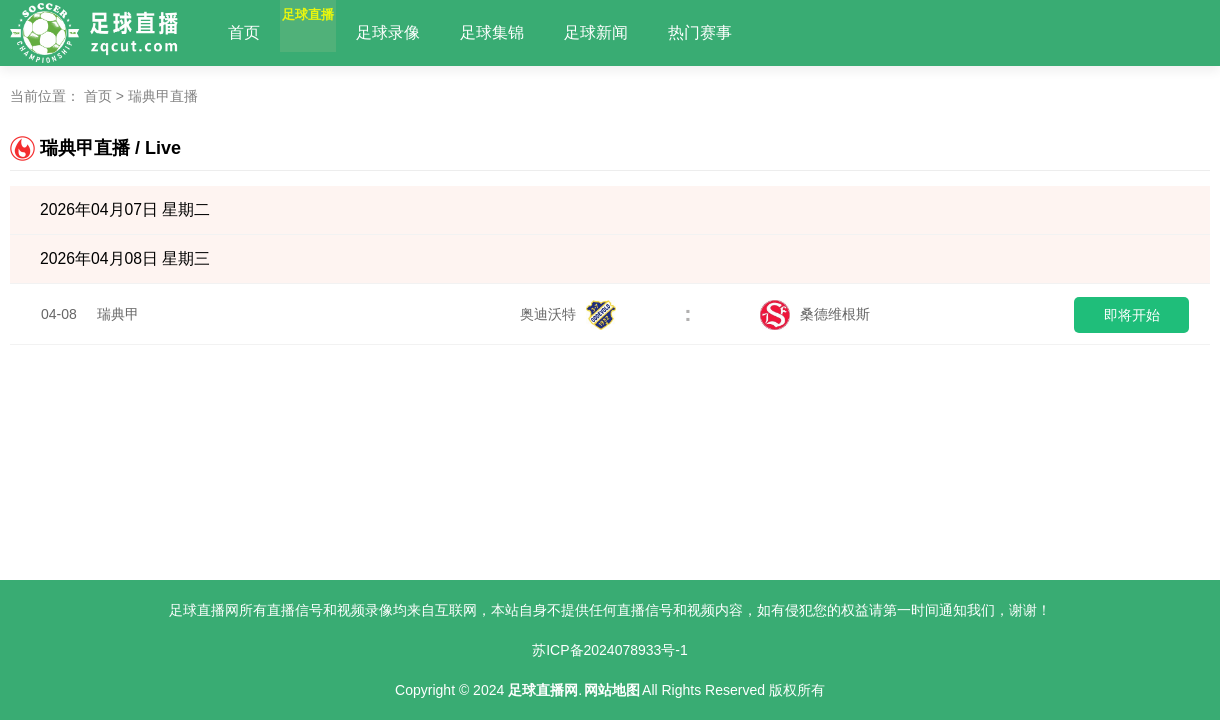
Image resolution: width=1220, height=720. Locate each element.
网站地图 (612, 690)
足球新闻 (644, 32)
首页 (244, 32)
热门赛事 (748, 32)
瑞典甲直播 (163, 96)
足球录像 (436, 32)
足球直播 (332, 32)
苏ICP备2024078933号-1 (610, 650)
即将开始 (1132, 315)
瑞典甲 (118, 314)
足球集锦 (540, 32)
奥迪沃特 (568, 314)
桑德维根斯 (815, 314)
